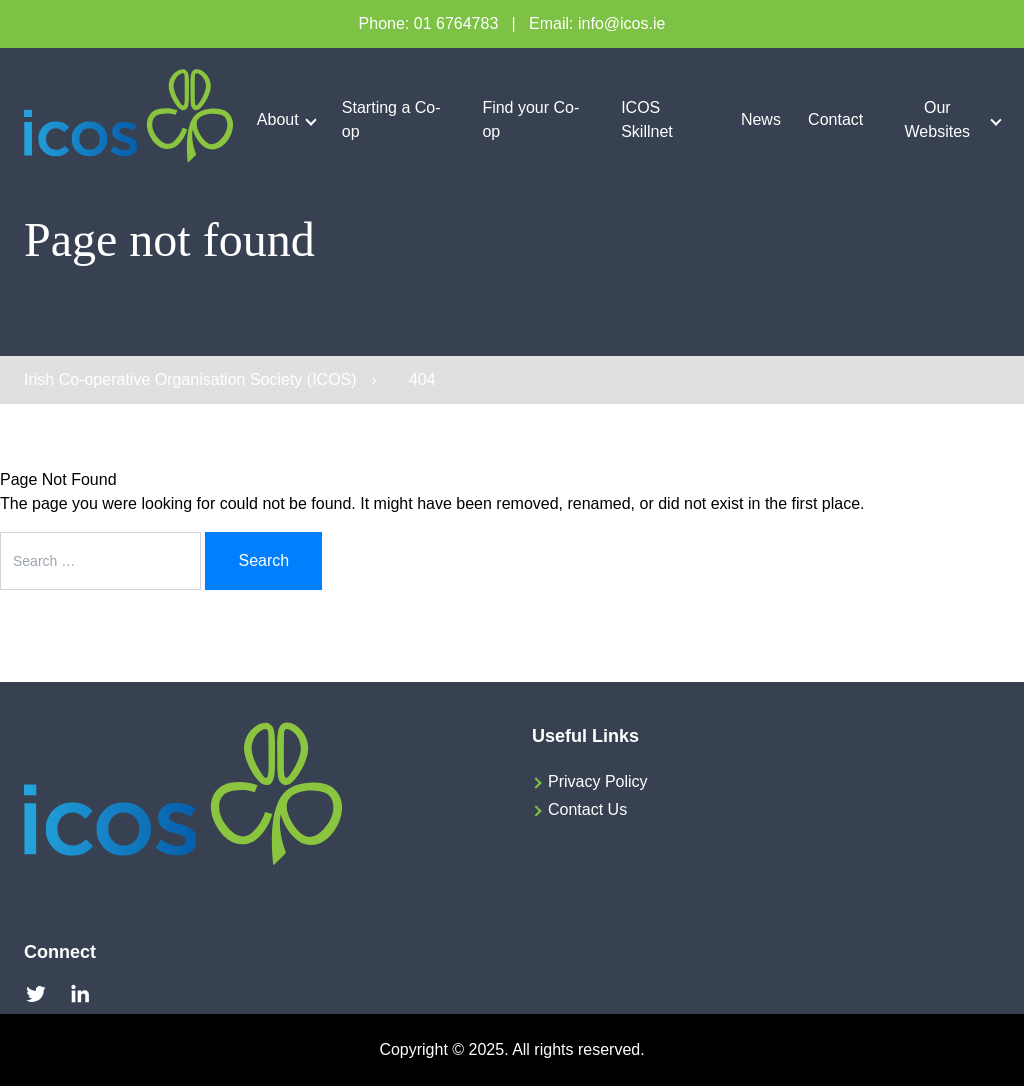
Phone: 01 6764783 (429, 23)
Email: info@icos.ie (597, 23)
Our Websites (938, 119)
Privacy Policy (598, 781)
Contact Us (587, 809)
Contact (835, 119)
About (278, 119)
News (761, 119)
